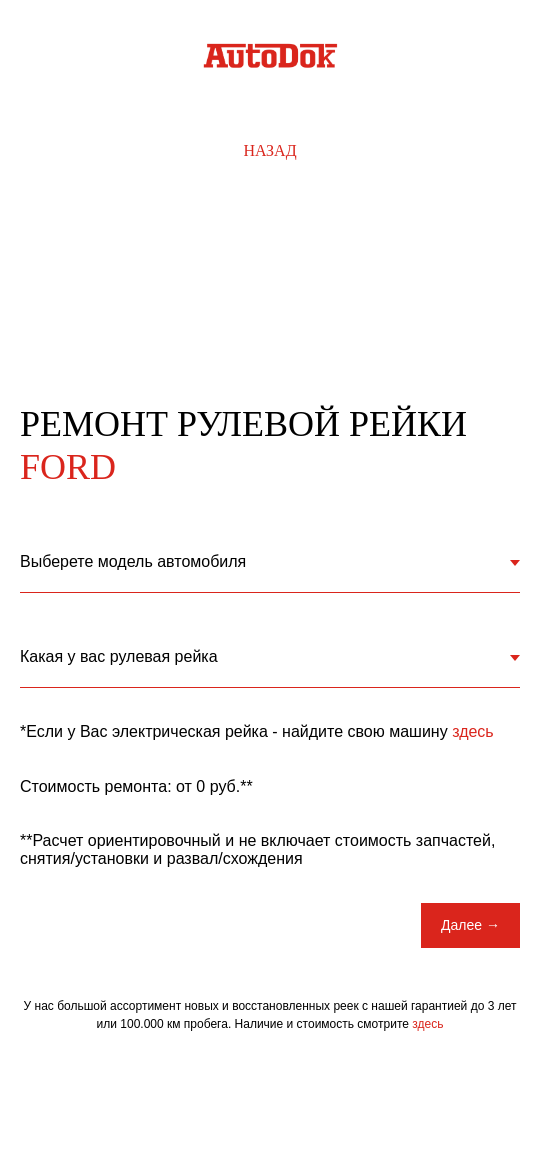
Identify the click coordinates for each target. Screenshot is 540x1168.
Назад (269, 150)
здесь (473, 731)
